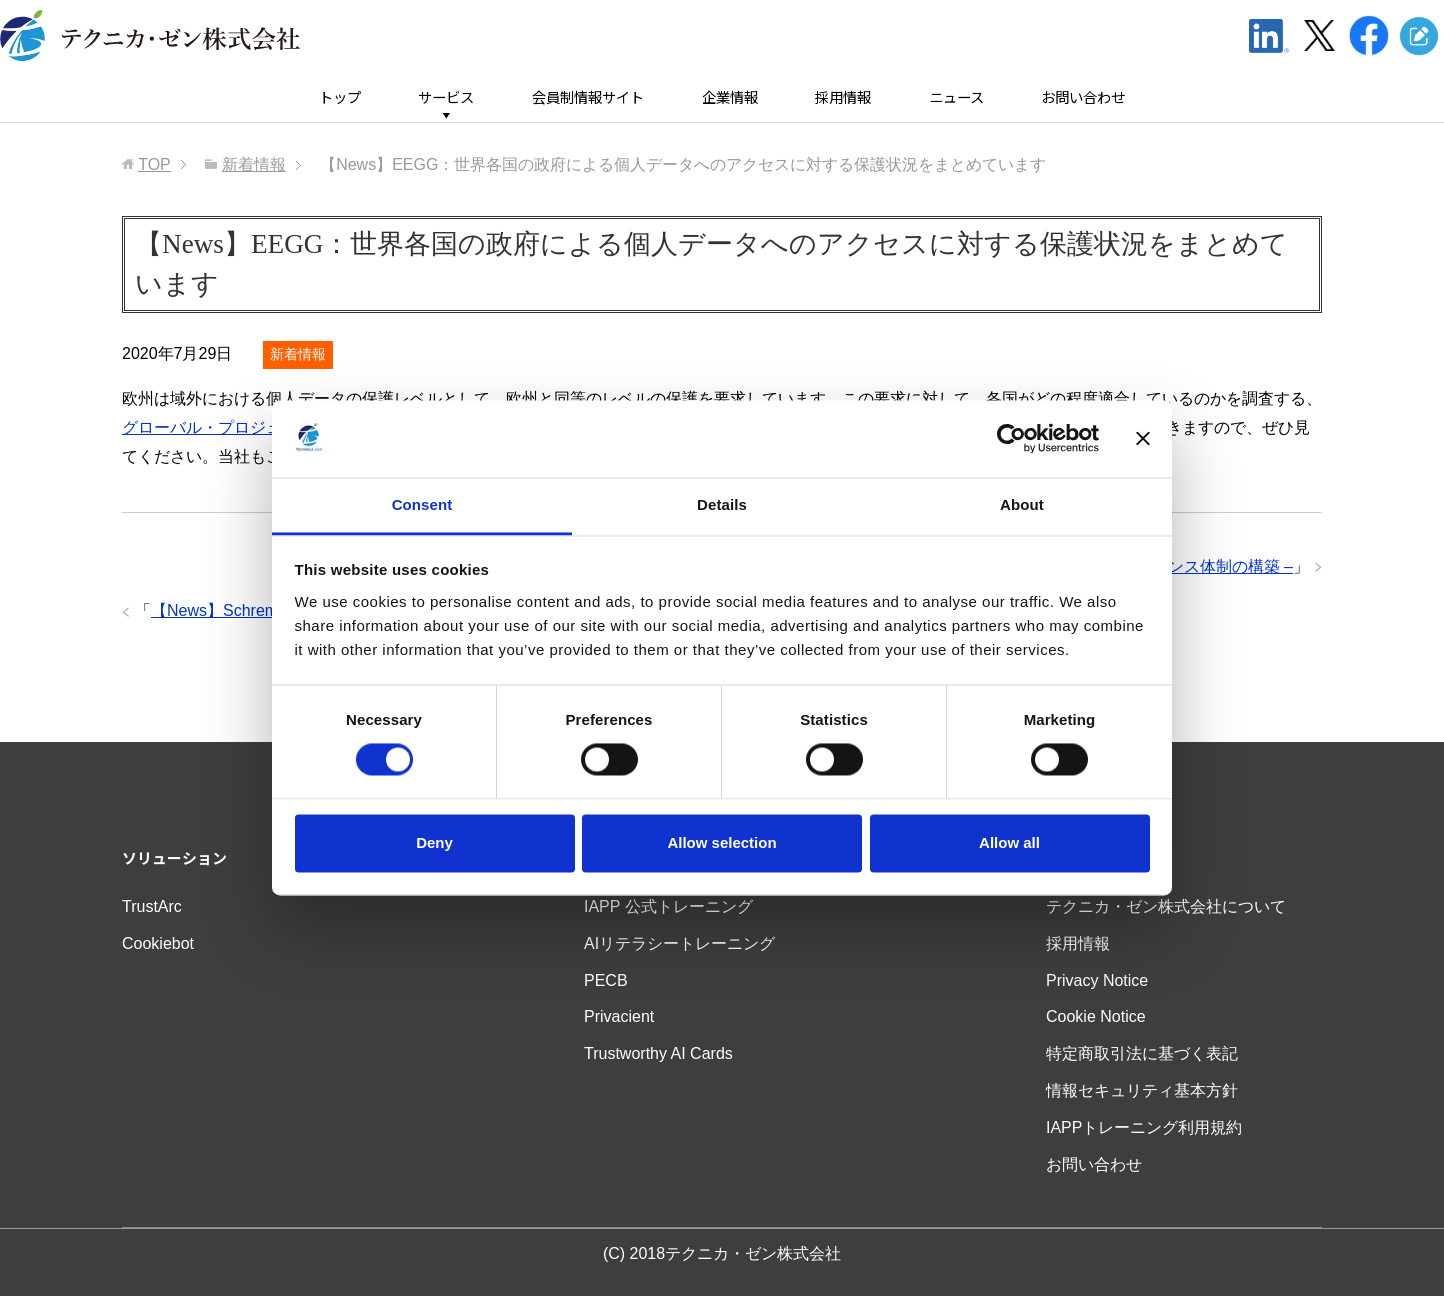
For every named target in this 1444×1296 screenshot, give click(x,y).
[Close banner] (1143, 439)
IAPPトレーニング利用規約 (1144, 1127)
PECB (606, 980)
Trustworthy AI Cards (658, 1053)
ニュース (956, 97)
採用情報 (843, 97)
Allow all (1009, 842)
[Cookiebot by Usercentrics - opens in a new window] (1011, 439)
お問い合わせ (1083, 97)
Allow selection (721, 842)
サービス (446, 97)
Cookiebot (158, 943)
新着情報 (298, 354)
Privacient (619, 1016)
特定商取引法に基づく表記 (1142, 1053)
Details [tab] (722, 504)
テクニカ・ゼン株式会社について (1166, 906)
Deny (434, 842)
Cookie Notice (1096, 1016)
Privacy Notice (1097, 980)
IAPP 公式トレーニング (668, 906)
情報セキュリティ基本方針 (1142, 1090)
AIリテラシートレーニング (679, 943)
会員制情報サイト (588, 97)
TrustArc (152, 906)
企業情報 (730, 97)
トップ (340, 97)
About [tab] (1022, 504)
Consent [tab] (422, 504)
